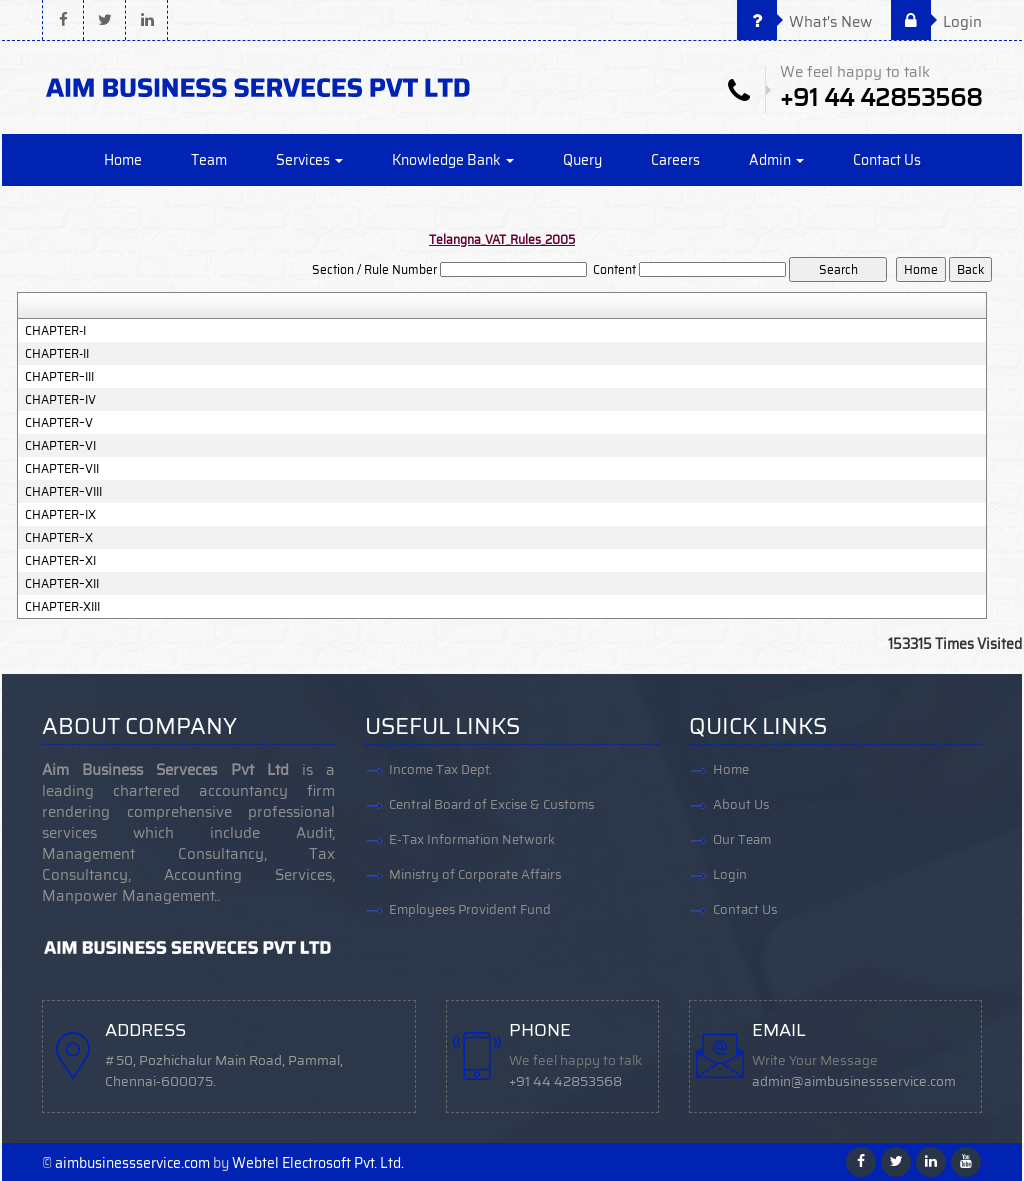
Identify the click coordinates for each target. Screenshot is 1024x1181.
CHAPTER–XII (62, 584)
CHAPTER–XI (60, 561)
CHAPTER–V (59, 423)
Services (309, 160)
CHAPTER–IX (60, 515)
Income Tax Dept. (440, 769)
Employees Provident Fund (470, 909)
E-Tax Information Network (472, 839)
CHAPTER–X (59, 538)
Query (582, 160)
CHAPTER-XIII (62, 607)
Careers (675, 160)
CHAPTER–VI (60, 446)
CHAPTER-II (57, 354)
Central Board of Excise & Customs (491, 804)
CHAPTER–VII (62, 469)
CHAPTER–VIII (63, 492)
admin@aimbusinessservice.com (854, 1081)
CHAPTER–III (59, 377)
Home (123, 160)
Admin (776, 160)
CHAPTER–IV (60, 400)
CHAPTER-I (55, 331)
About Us (741, 804)
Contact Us (887, 160)
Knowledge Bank (453, 160)
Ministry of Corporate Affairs (475, 874)
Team (209, 160)
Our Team (742, 839)
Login (936, 22)
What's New (804, 22)
